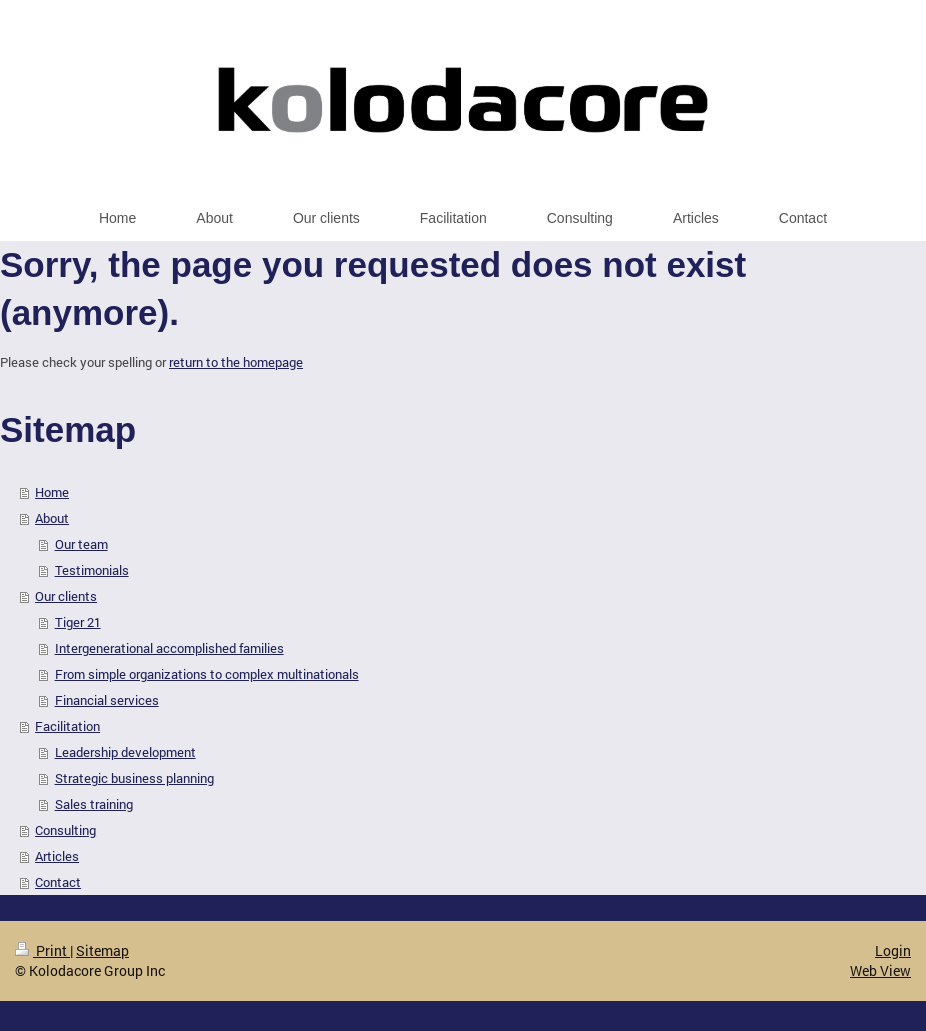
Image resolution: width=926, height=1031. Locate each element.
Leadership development (125, 752)
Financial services (107, 700)
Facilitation (67, 726)
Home (52, 492)
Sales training (94, 804)
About (52, 518)
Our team (81, 544)
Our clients (66, 596)
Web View (880, 970)
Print (42, 950)
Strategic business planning (134, 778)
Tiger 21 (78, 622)
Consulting (65, 830)
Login (893, 950)
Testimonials (92, 570)
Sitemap (102, 950)
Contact (58, 882)
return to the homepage (236, 362)
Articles (57, 856)
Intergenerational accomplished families (169, 648)
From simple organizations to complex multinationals (207, 674)
